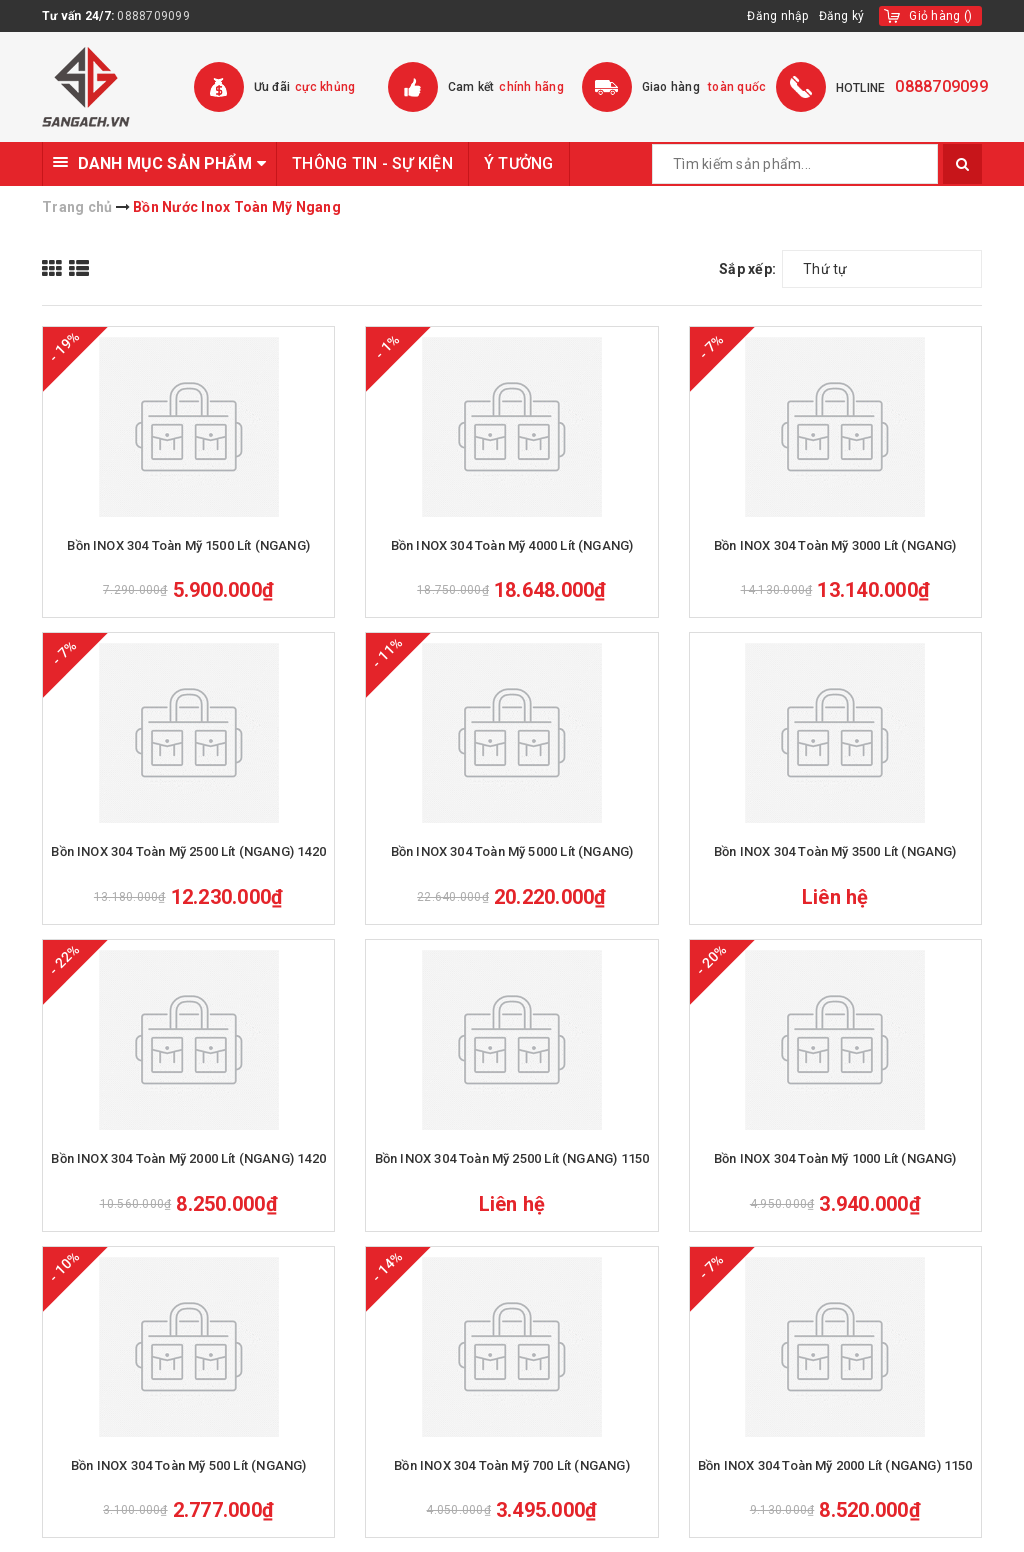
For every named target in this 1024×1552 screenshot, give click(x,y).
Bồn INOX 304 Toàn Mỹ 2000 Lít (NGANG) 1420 (188, 1158)
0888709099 (153, 16)
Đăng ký (842, 16)
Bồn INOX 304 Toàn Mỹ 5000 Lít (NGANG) (512, 851)
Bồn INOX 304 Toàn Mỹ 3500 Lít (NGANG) (835, 851)
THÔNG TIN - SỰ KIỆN (372, 163)
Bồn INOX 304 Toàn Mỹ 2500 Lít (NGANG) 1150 (512, 1158)
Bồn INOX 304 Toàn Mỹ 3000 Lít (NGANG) (835, 545)
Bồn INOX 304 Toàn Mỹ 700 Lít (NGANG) (511, 1465)
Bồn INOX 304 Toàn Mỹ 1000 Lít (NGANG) (835, 1158)
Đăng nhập (777, 16)
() (940, 16)
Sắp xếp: (747, 269)
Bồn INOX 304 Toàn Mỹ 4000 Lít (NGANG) (512, 545)
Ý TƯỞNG (519, 163)
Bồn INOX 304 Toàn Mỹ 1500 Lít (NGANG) (188, 545)
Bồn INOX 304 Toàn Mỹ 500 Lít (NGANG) (188, 1465)
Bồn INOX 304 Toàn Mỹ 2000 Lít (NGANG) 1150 (835, 1465)
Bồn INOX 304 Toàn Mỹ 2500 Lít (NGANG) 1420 (188, 851)
